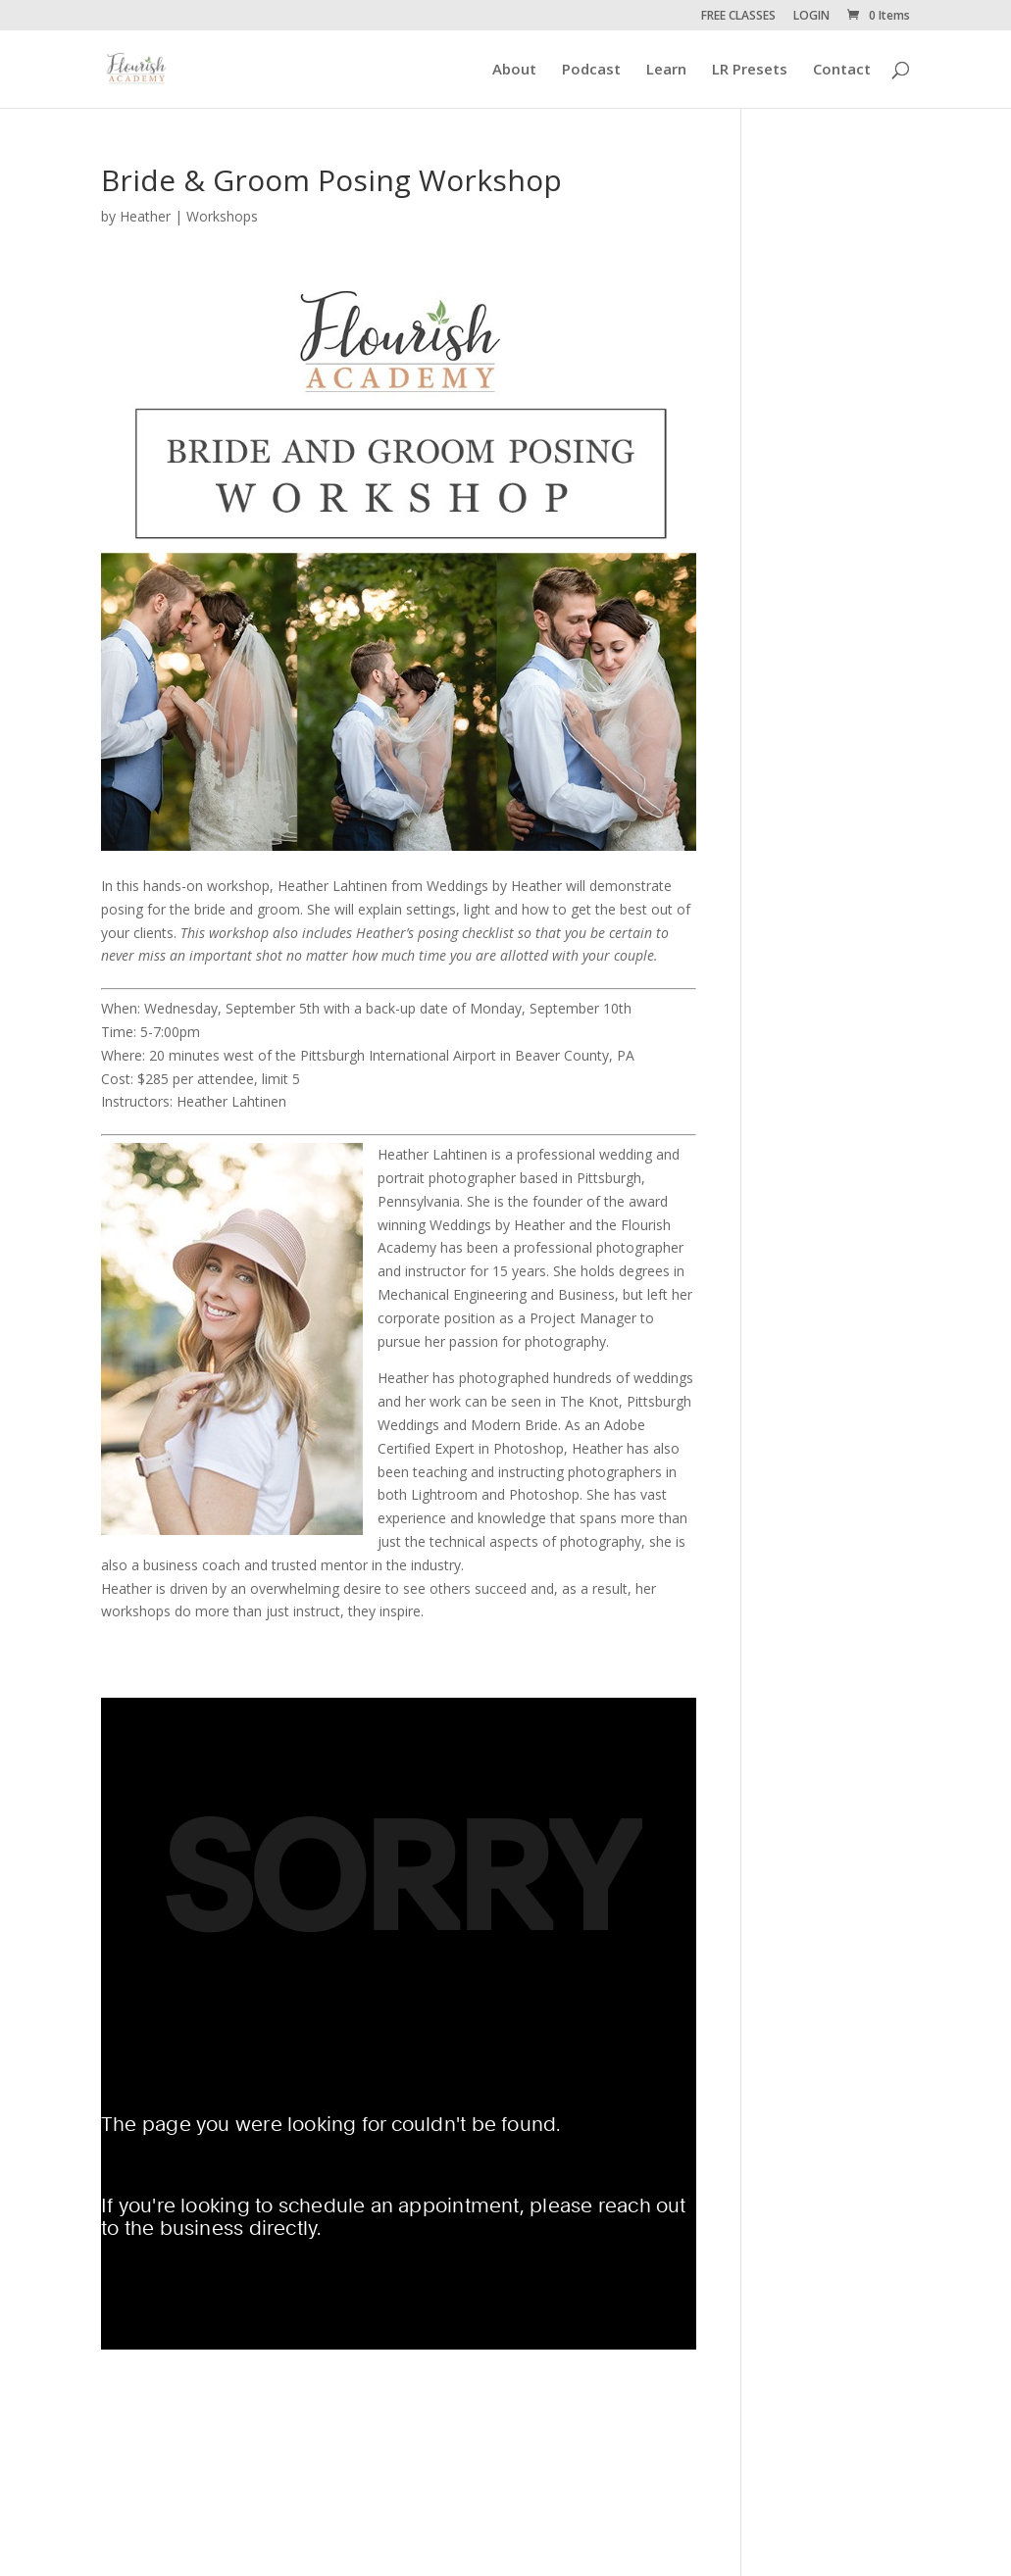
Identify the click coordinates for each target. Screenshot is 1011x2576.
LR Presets (749, 70)
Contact (842, 70)
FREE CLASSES (738, 17)
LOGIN (811, 17)
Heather (145, 216)
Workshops (222, 216)
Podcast (591, 70)
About (514, 70)
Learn (666, 70)
